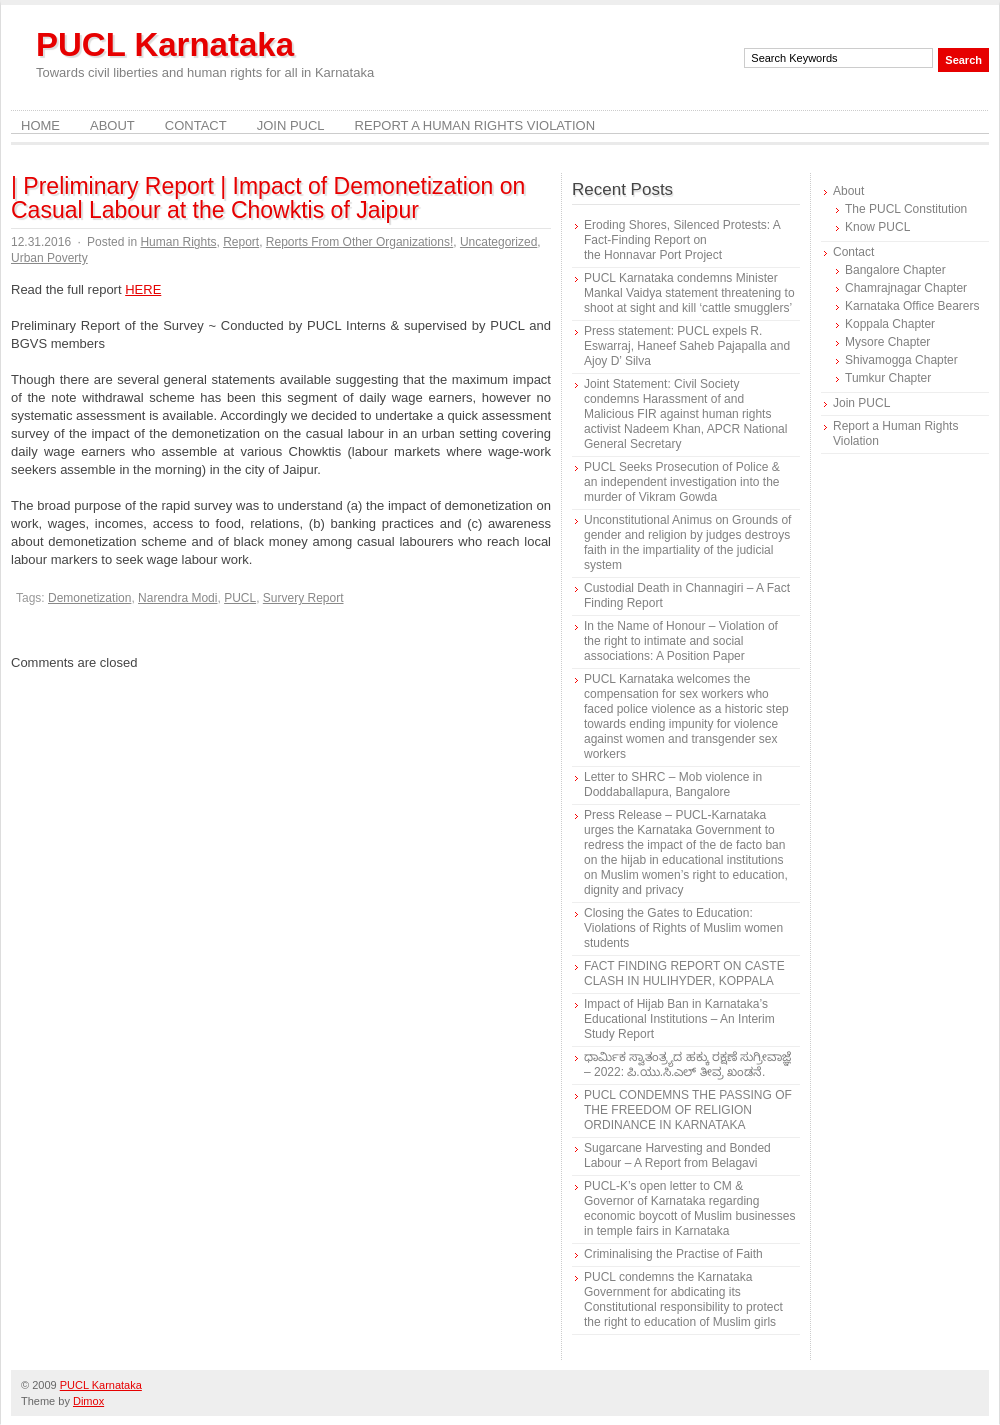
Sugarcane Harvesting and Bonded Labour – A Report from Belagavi (677, 1155)
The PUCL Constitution (906, 209)
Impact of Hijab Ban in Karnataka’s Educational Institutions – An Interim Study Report (679, 1019)
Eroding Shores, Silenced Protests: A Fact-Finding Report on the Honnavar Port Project (682, 240)
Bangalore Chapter (895, 270)
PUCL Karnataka (165, 44)
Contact (196, 125)
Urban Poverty (49, 258)
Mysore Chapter (887, 342)
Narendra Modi (177, 598)
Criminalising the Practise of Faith (673, 1254)
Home (40, 125)
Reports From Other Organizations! (359, 242)
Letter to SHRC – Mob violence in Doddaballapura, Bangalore (673, 784)
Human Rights (178, 242)
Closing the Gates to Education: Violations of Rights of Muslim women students (683, 928)
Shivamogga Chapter (901, 360)
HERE (143, 289)
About (112, 125)
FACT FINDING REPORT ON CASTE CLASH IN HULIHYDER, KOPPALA (684, 973)
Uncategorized (498, 242)
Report (241, 242)
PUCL (240, 598)
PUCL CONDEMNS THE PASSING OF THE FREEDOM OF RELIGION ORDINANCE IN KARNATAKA (688, 1110)
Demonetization (89, 598)
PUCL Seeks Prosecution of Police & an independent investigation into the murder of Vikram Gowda (682, 482)
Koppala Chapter (890, 324)
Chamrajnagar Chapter (906, 288)
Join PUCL (291, 125)
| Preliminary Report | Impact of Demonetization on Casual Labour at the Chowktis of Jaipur (268, 198)
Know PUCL (877, 227)
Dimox (88, 1401)
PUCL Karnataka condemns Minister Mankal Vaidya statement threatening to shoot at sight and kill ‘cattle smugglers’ (689, 293)
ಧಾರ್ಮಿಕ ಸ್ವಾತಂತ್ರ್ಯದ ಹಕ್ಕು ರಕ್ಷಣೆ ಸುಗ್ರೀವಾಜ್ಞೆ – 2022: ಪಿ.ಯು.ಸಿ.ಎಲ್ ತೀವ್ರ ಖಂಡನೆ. (687, 1064)
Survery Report (303, 598)
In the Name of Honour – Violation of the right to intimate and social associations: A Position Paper (681, 641)
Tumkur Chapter (888, 378)
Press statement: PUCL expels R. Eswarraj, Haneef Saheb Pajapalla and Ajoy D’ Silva (687, 346)
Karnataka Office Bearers (912, 306)
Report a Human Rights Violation (475, 125)
